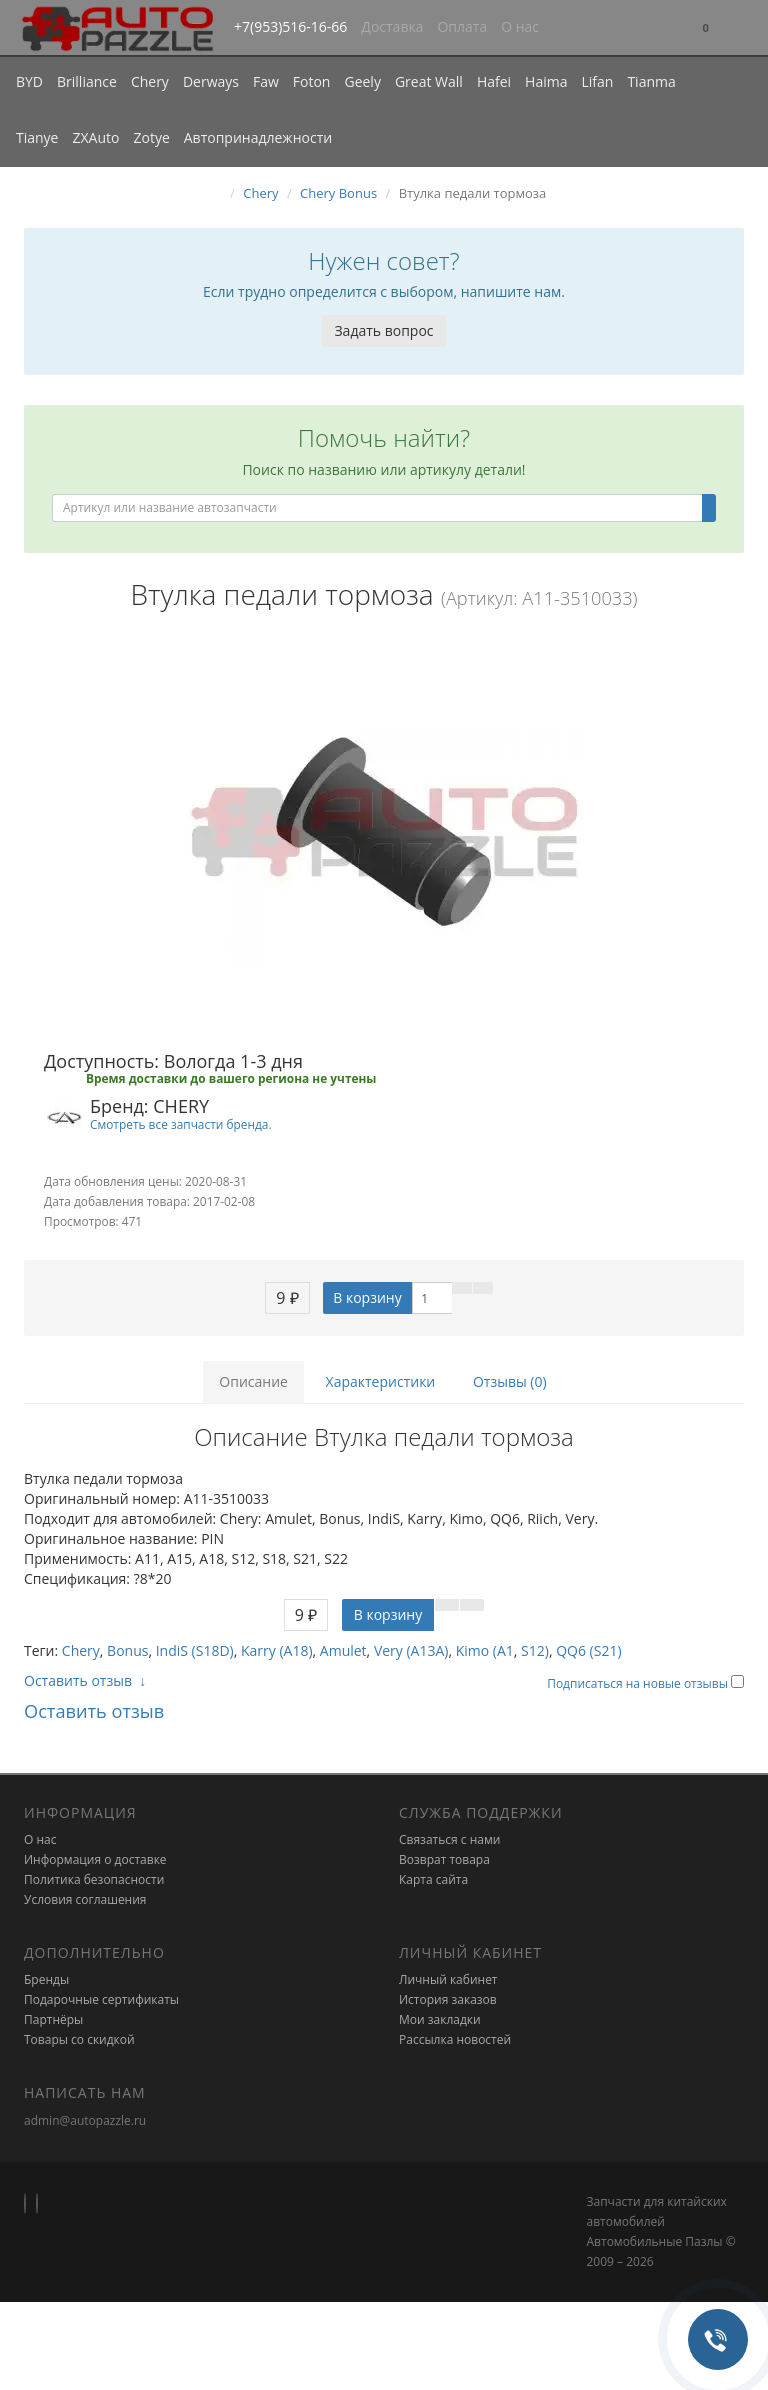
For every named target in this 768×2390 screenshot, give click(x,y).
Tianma (651, 81)
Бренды (46, 1979)
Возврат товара (444, 1859)
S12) (535, 1650)
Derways (211, 81)
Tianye (37, 137)
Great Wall (429, 81)
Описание (253, 1381)
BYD (29, 81)
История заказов (448, 1999)
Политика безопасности (94, 1879)
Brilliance (87, 81)
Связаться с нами (449, 1839)
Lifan (597, 81)
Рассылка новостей (455, 2039)
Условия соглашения (85, 1899)
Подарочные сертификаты (101, 1999)
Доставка (392, 26)
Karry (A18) (277, 1650)
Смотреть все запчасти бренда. (181, 1124)
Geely (362, 81)
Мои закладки (440, 2019)
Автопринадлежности (258, 137)
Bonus (127, 1650)
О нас (520, 26)
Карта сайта (433, 1879)
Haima (546, 81)
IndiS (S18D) (195, 1650)
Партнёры (53, 2019)
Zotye (151, 137)
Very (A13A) (411, 1650)
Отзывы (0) (510, 1381)
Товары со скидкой (79, 2039)
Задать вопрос (383, 330)
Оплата (462, 26)
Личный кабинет (448, 1979)
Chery (150, 81)
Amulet (343, 1650)
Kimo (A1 (485, 1650)
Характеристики (381, 1381)
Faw (266, 81)
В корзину (367, 1297)
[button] (706, 28)
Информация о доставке (95, 1859)
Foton (312, 81)
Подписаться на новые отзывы (639, 1683)
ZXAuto (96, 137)
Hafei (494, 81)
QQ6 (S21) (588, 1650)
